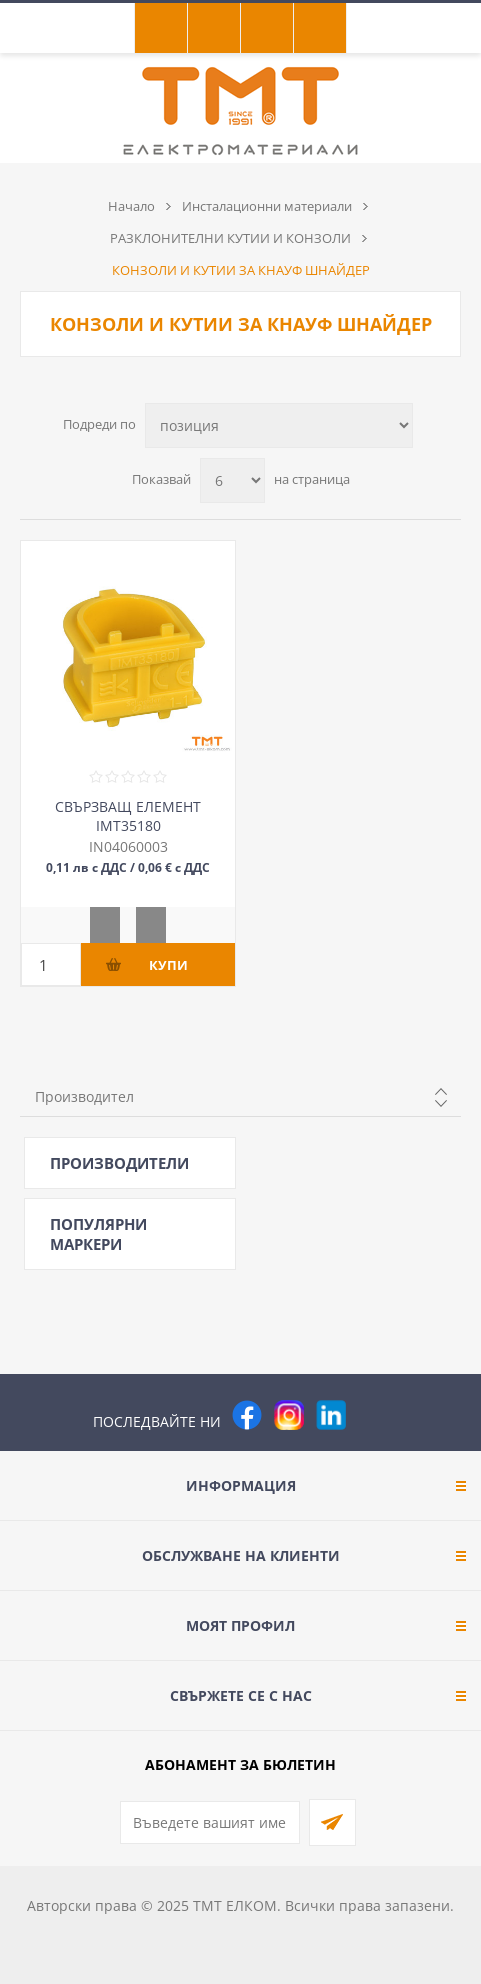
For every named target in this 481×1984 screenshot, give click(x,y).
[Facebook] (247, 1415)
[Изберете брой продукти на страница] (232, 480)
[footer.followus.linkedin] (331, 1415)
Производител (84, 1096)
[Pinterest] (373, 1415)
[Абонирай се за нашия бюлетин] (210, 1822)
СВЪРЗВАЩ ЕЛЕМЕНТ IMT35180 (128, 816)
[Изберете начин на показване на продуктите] (279, 425)
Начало (131, 206)
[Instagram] (289, 1415)
